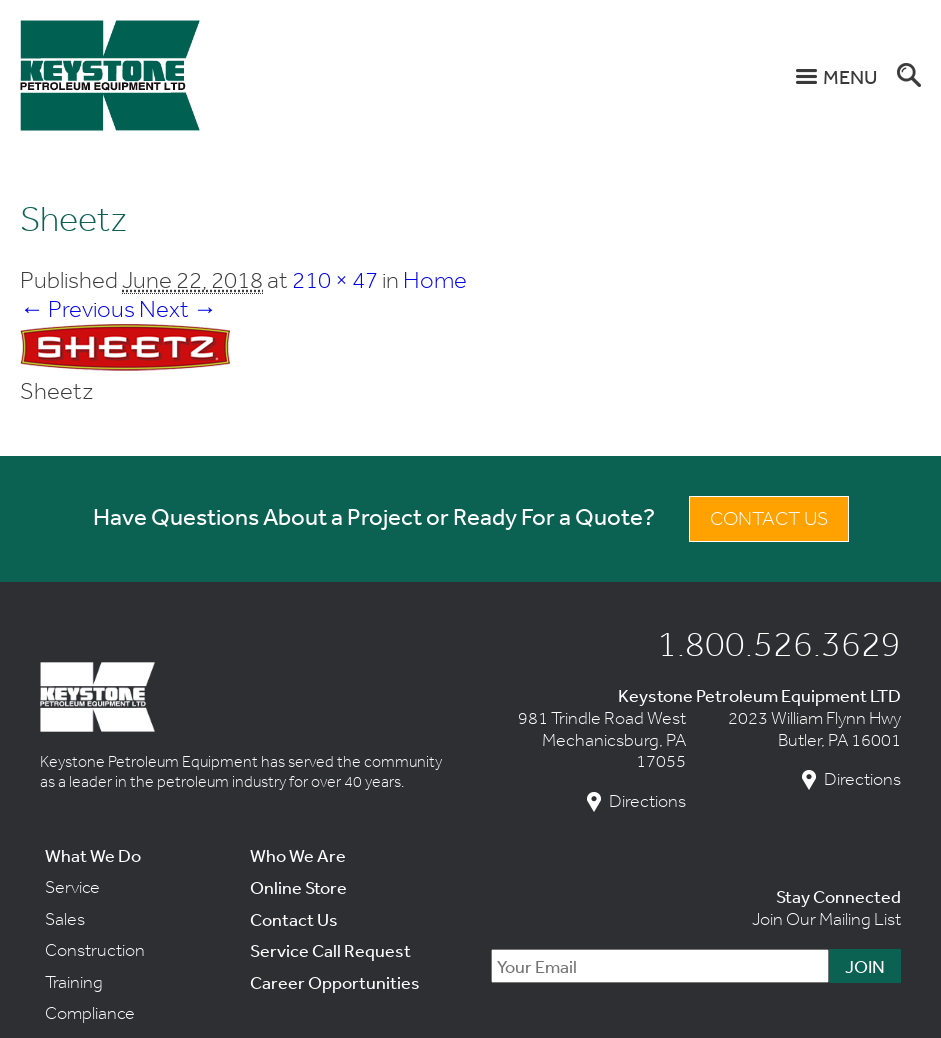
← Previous (77, 308)
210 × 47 (335, 279)
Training (74, 982)
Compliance (90, 1013)
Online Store (298, 887)
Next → (178, 308)
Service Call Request (330, 950)
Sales (65, 919)
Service (72, 887)
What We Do (93, 855)
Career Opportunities (335, 982)
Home (435, 279)
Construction (95, 950)
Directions (647, 801)
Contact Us (769, 518)
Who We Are (298, 855)
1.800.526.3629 (779, 643)
